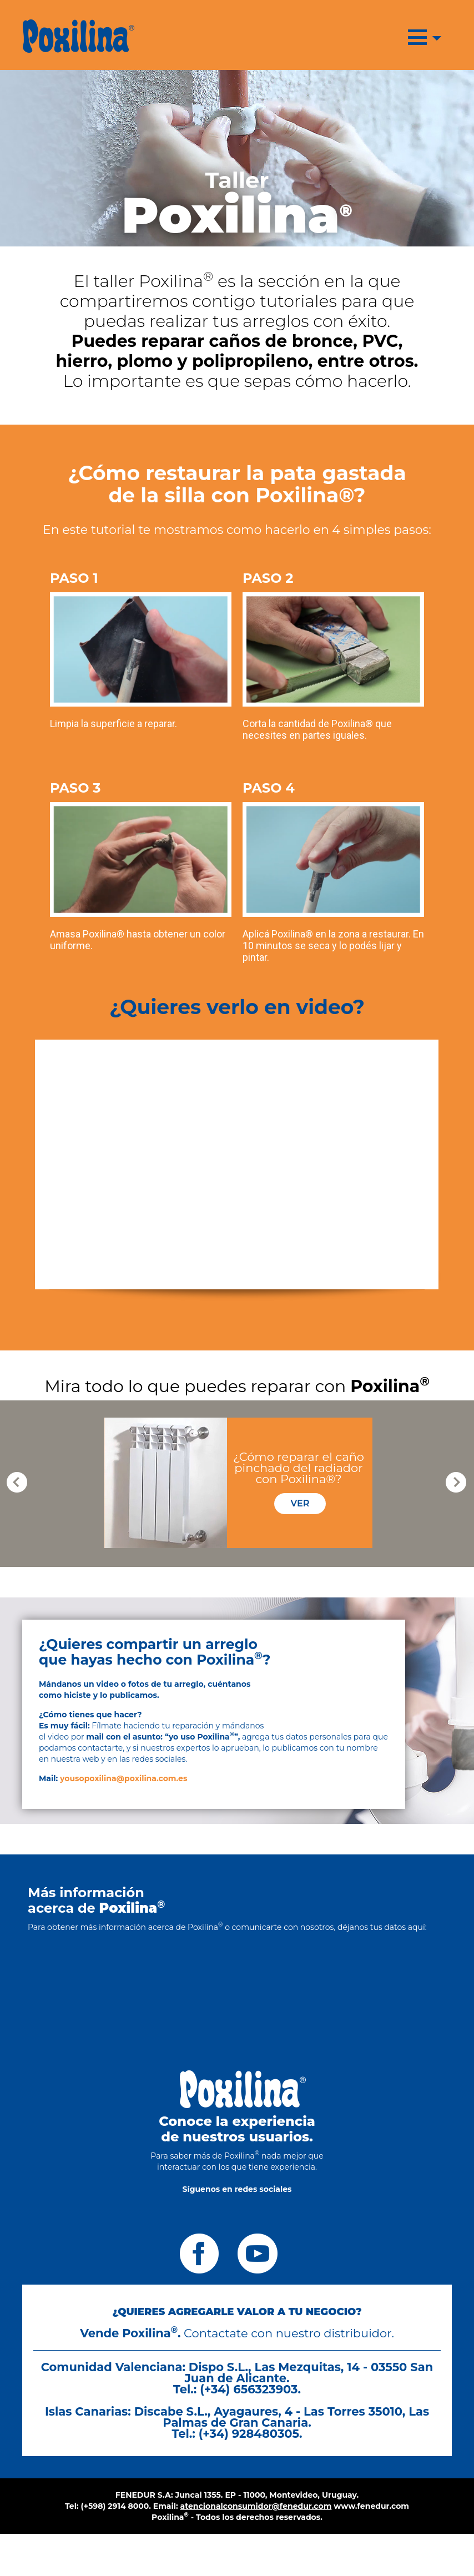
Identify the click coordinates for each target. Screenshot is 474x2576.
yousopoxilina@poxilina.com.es (123, 1778)
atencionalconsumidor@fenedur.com (256, 2506)
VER (300, 1503)
